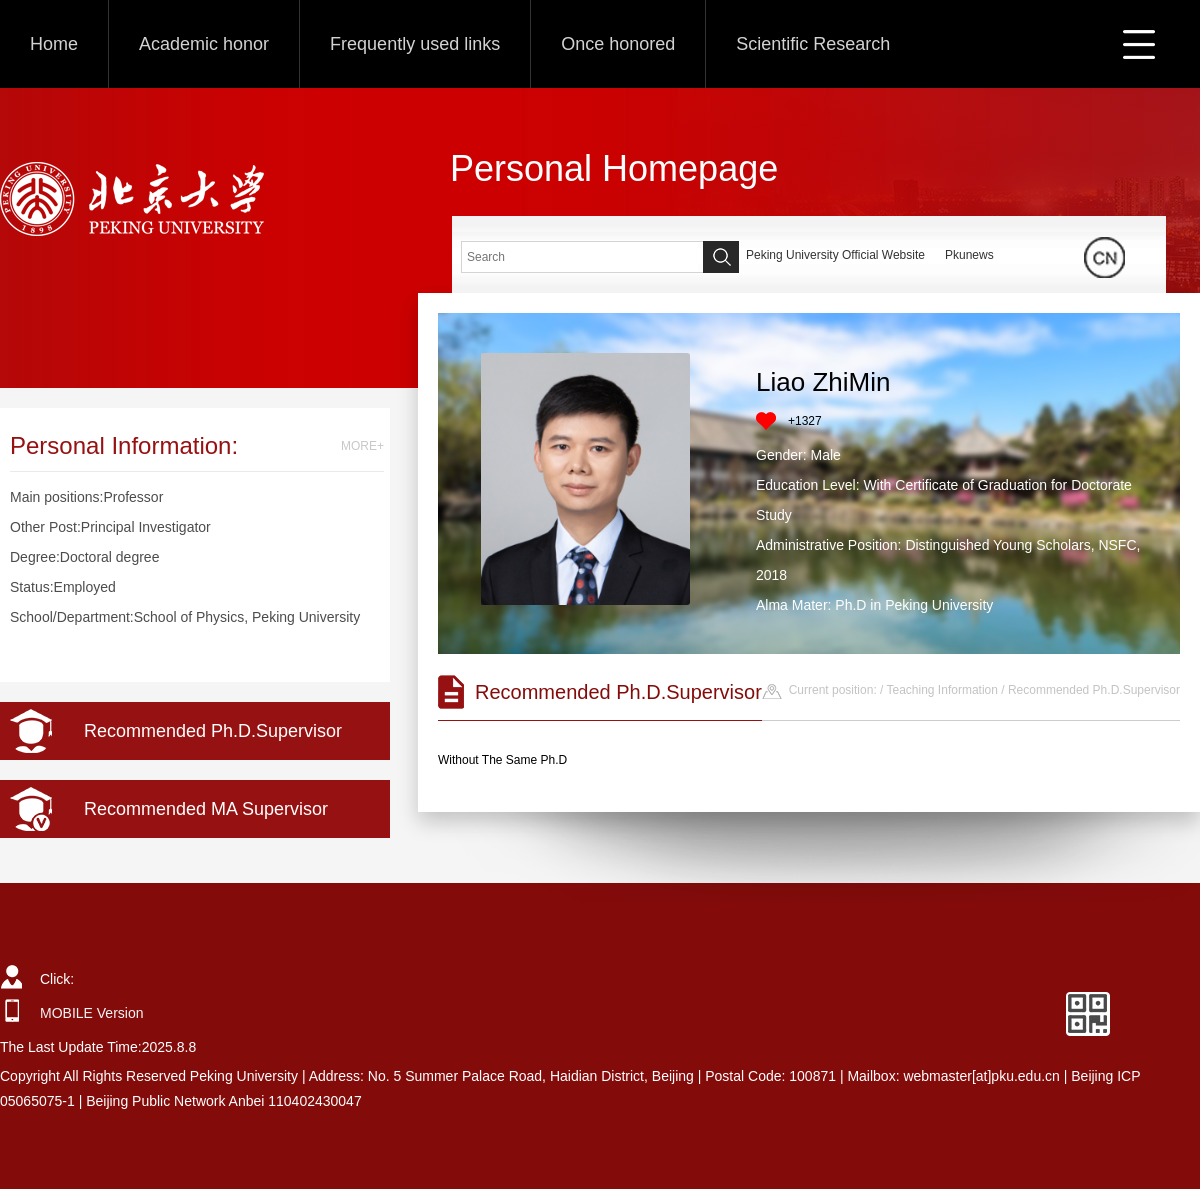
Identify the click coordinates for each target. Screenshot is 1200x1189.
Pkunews (969, 255)
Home (54, 44)
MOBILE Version (92, 1013)
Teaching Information (942, 690)
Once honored (618, 44)
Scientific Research (813, 44)
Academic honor (204, 44)
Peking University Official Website (835, 255)
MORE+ (362, 446)
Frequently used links (415, 44)
